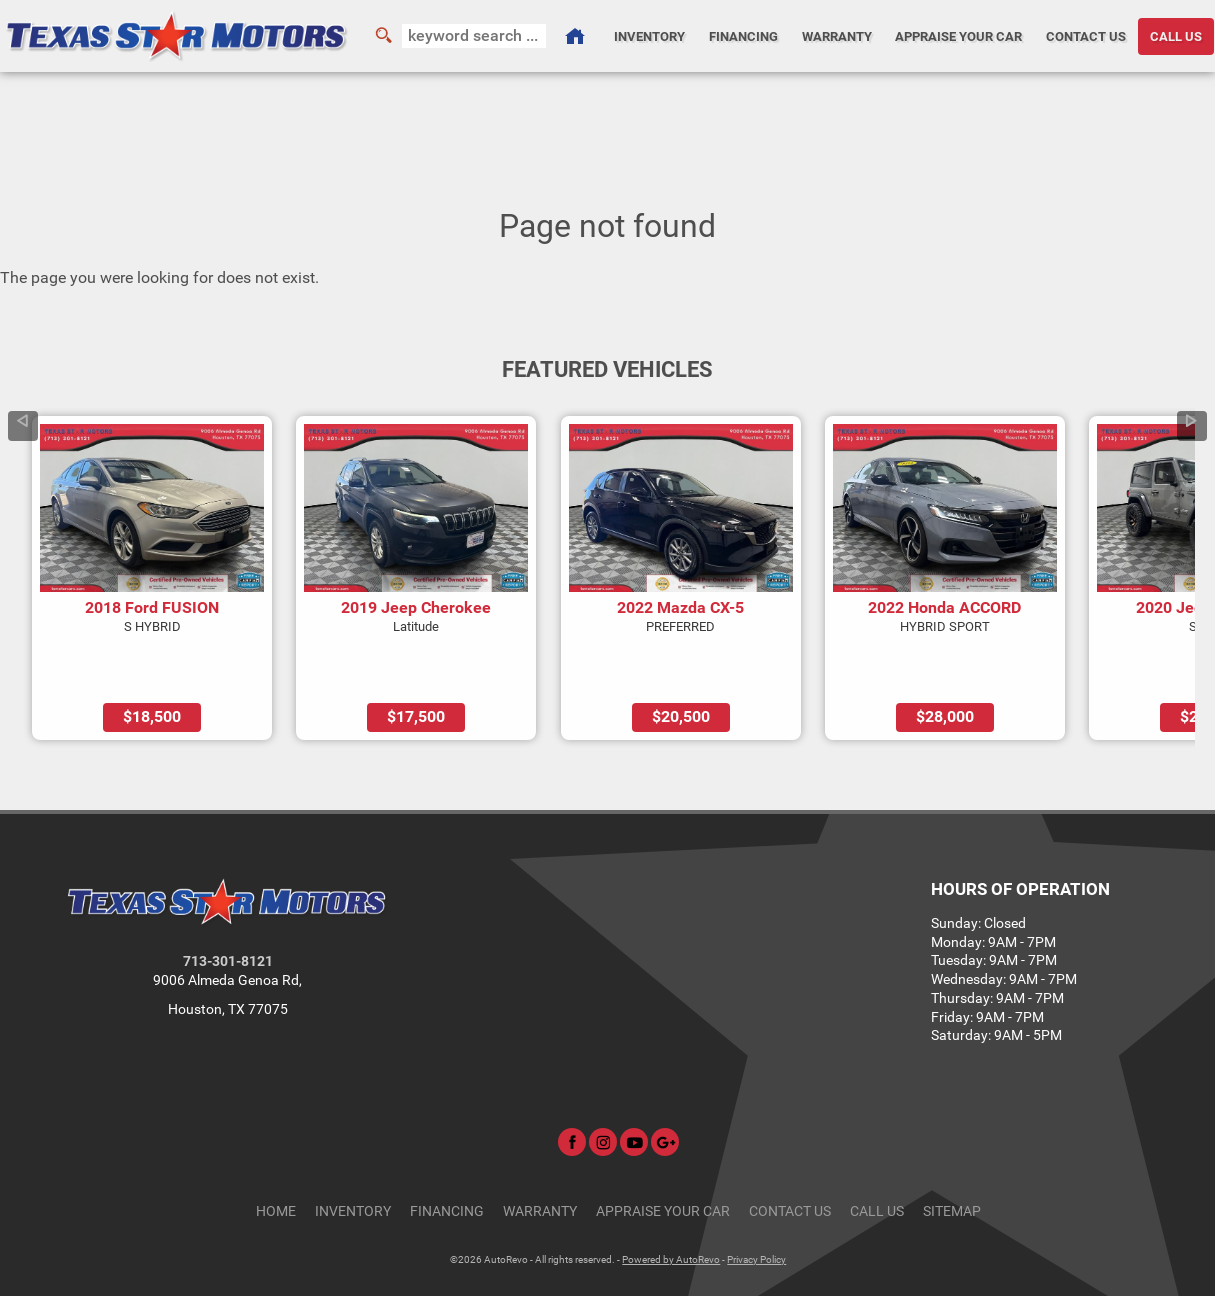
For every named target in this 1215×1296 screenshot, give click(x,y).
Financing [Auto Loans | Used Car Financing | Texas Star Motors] (740, 35)
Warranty (540, 1154)
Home (276, 1154)
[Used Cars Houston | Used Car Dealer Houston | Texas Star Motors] (572, 36)
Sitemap (952, 1154)
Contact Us (790, 1154)
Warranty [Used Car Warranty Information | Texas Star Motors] (835, 35)
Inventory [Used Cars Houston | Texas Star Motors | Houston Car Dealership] (646, 35)
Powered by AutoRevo (671, 1203)
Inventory (353, 1154)
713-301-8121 (228, 905)
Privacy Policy (756, 1203)
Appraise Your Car (958, 35)
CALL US (1177, 35)
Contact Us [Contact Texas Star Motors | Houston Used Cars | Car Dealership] (1086, 35)
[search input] (473, 36)
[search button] (383, 36)
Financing (447, 1154)
